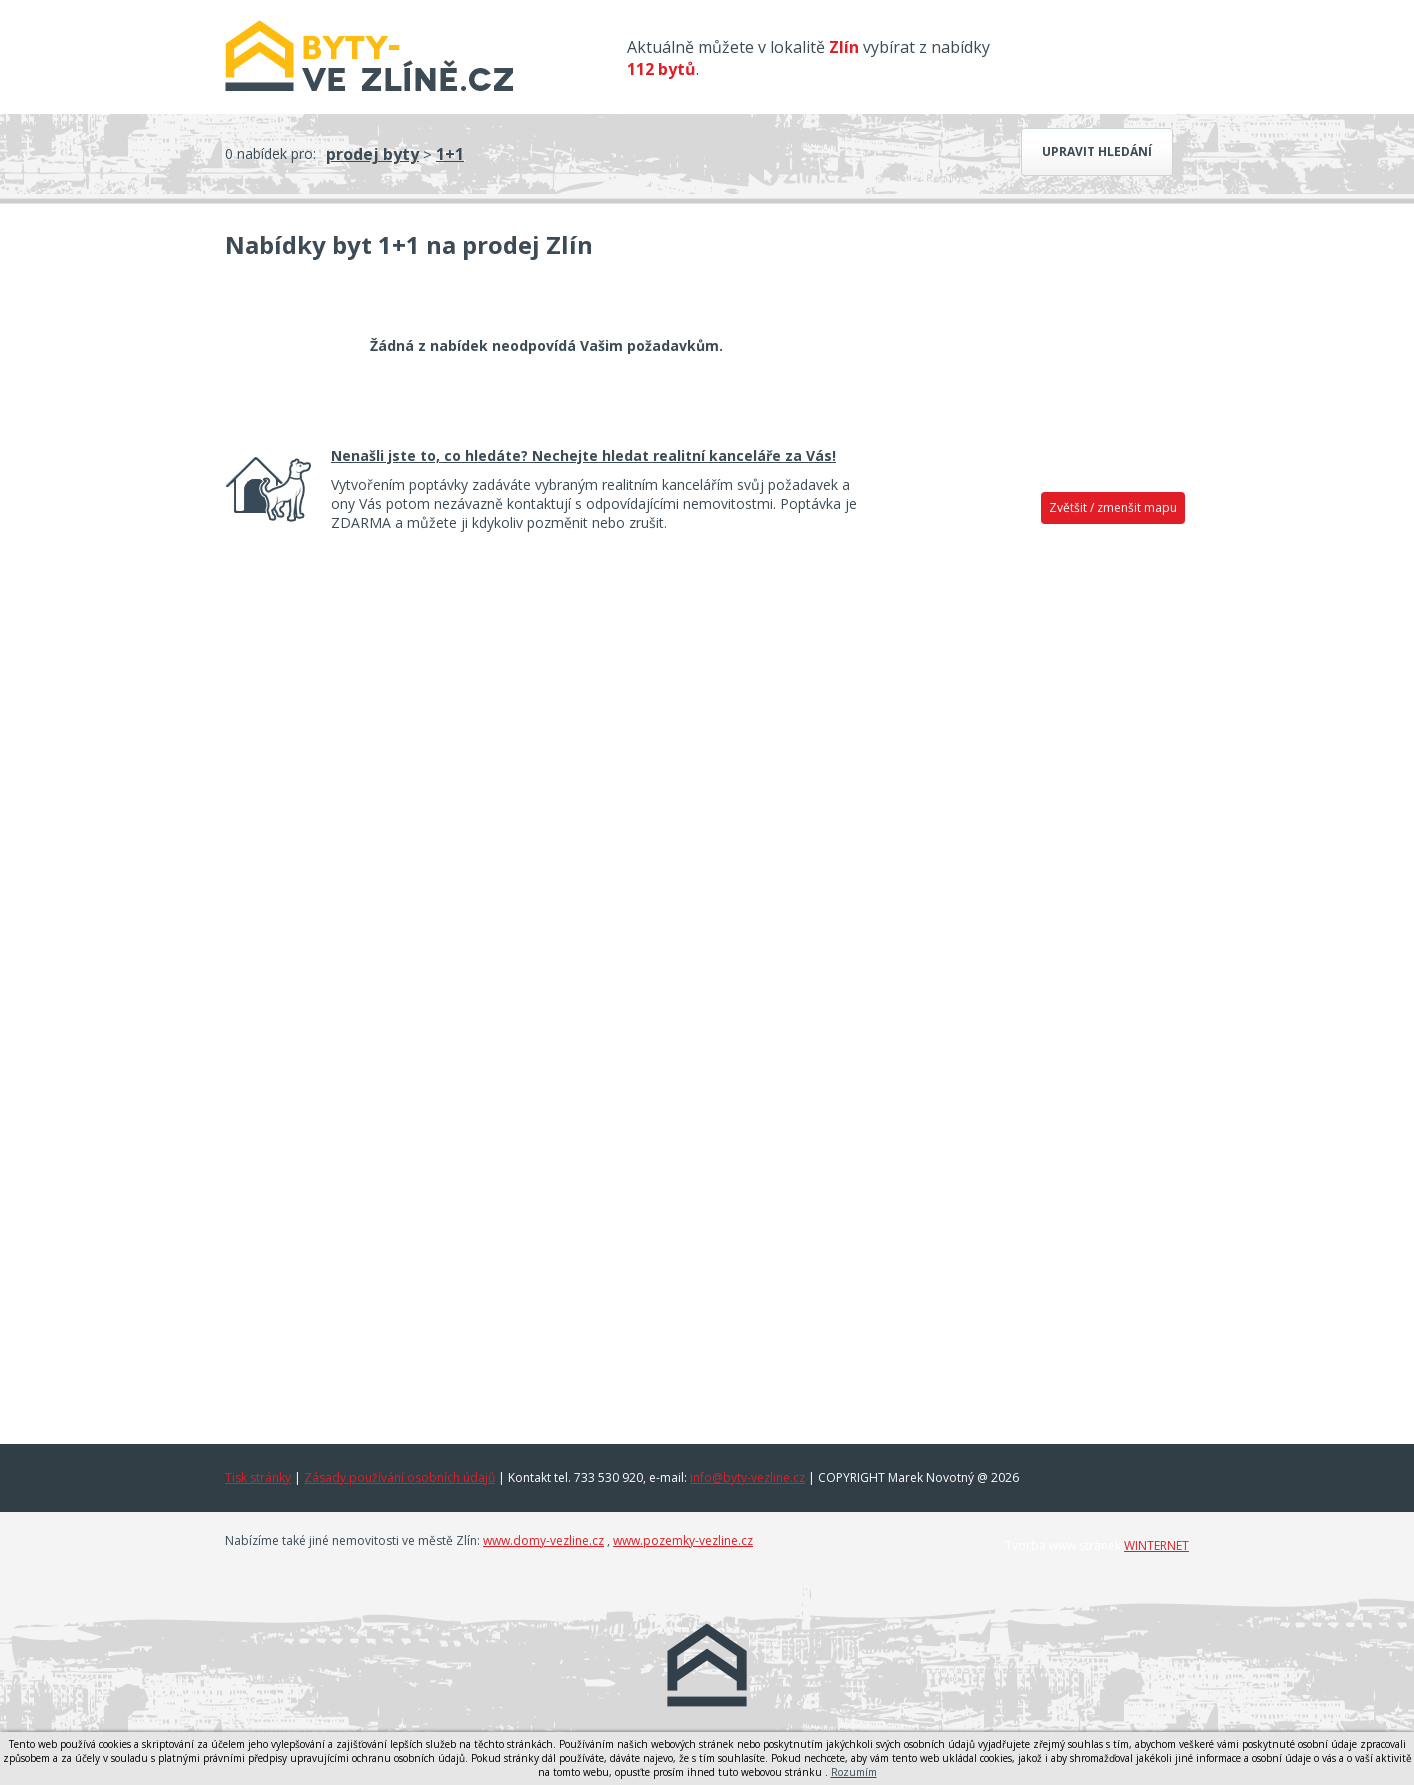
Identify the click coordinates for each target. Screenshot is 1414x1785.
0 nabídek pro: (270, 153)
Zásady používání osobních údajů (399, 1477)
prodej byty (372, 154)
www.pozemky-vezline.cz (683, 1540)
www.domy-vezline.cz (543, 1540)
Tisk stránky (258, 1477)
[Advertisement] (1037, 847)
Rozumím (854, 1772)
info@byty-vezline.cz (747, 1477)
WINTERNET (1156, 1545)
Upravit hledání (1097, 151)
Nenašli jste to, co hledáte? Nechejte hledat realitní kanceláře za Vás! (583, 455)
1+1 (450, 154)
